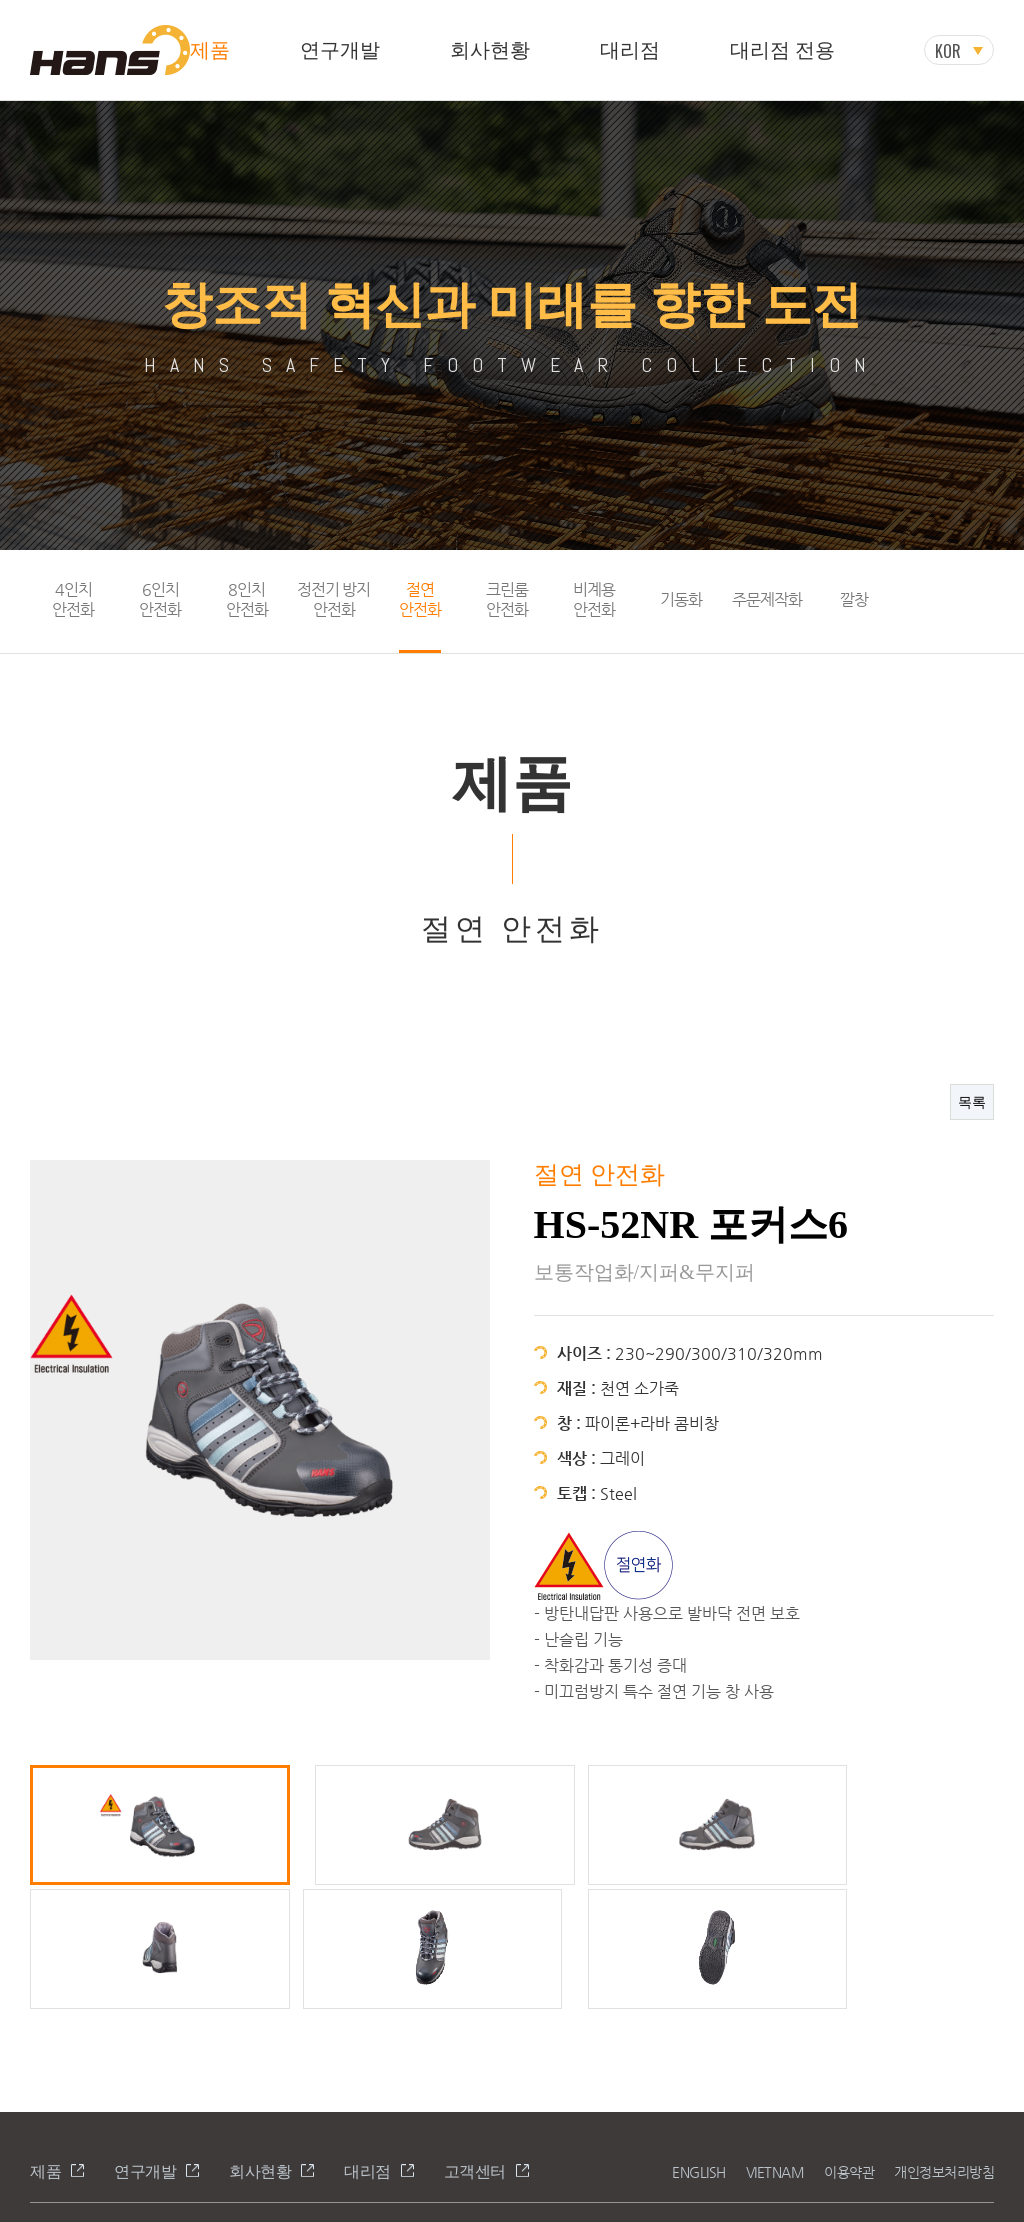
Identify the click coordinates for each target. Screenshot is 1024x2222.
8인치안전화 (247, 599)
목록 (972, 1101)
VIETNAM (775, 2045)
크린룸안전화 (507, 599)
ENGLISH (699, 2045)
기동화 (681, 599)
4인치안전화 (73, 599)
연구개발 (340, 50)
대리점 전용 (782, 50)
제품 (210, 50)
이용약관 (849, 2045)
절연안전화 (420, 599)
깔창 (854, 599)
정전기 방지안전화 (333, 599)
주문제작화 (767, 599)
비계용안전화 (594, 599)
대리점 (630, 50)
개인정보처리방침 (944, 2045)
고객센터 (475, 2044)
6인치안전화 (160, 599)
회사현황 (490, 50)
